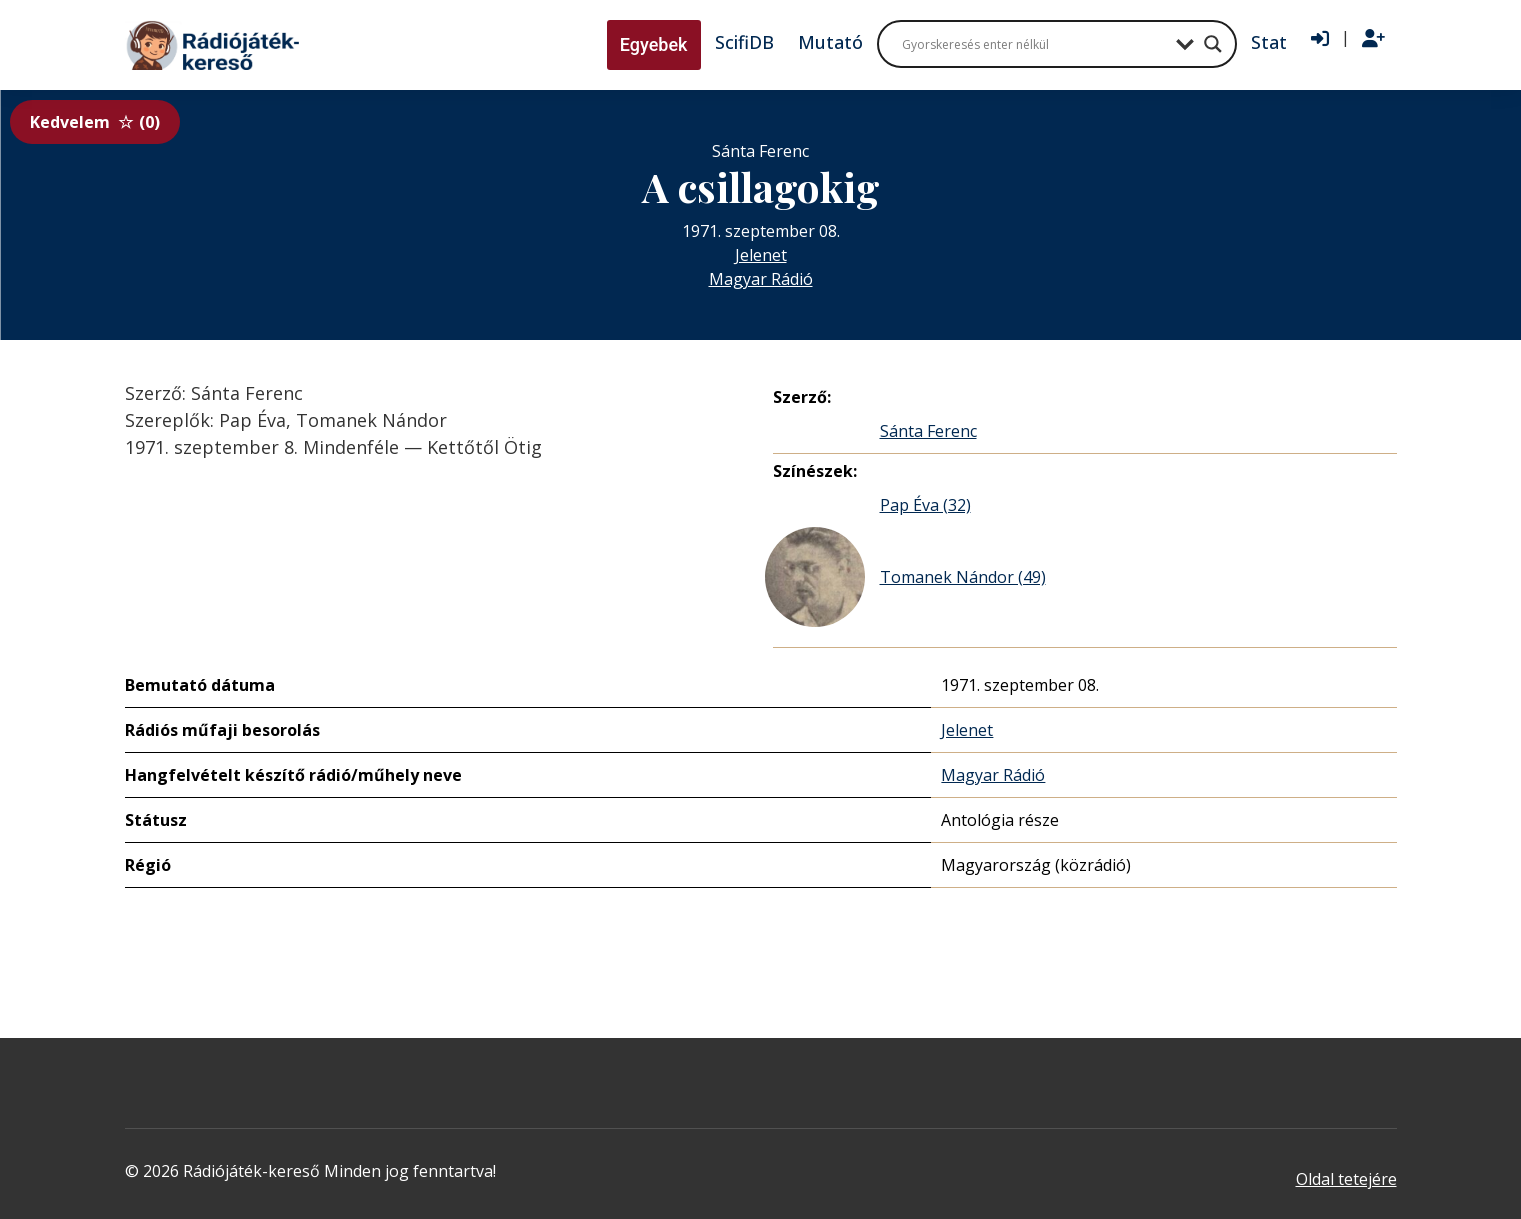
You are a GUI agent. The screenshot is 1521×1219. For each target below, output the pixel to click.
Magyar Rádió (761, 279)
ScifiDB (744, 42)
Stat (1269, 42)
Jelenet (761, 255)
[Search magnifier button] (1213, 44)
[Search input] (1034, 44)
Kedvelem (95, 122)
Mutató (830, 42)
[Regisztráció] (1373, 39)
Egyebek (654, 44)
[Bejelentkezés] (1320, 39)
